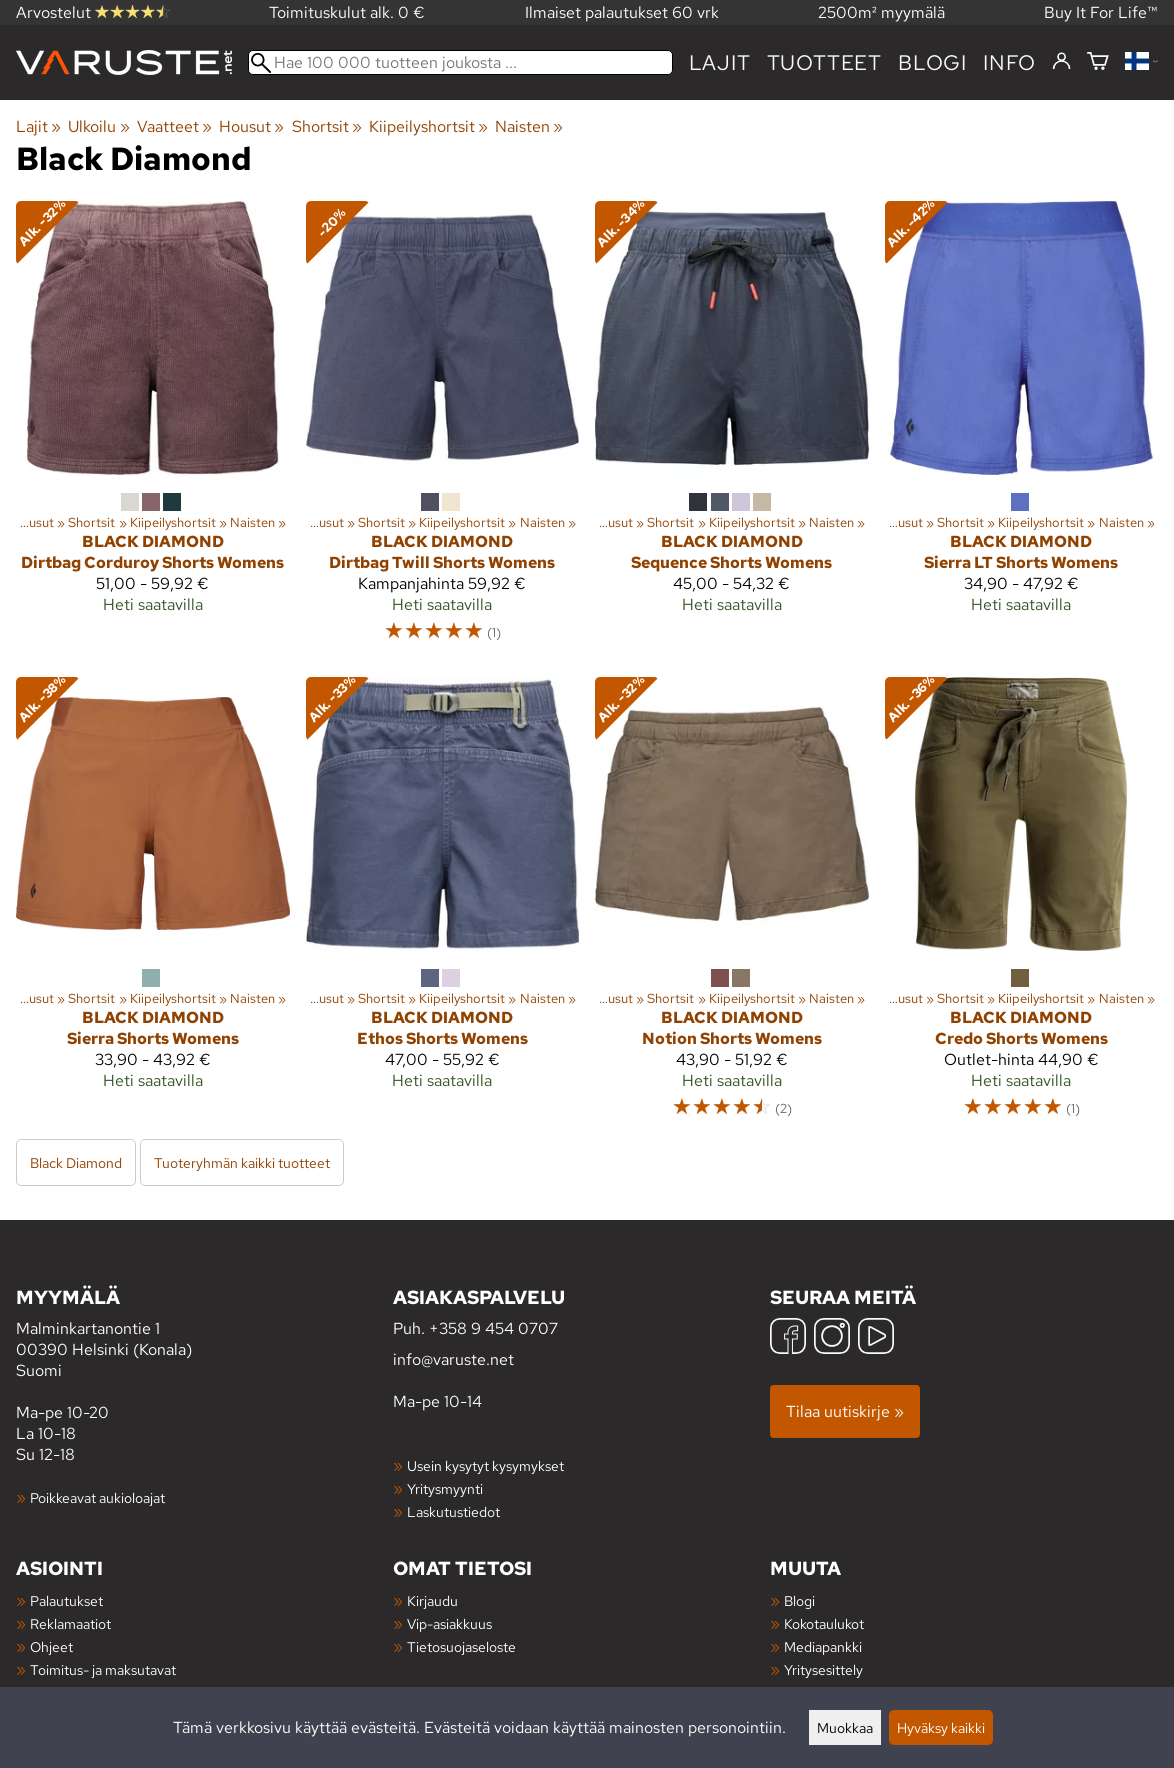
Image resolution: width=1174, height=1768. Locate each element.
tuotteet (824, 62)
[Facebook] (788, 1338)
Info (1009, 62)
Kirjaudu (432, 1600)
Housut (251, 126)
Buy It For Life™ (1101, 12)
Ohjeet (51, 1646)
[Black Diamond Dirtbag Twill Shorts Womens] (443, 431)
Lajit (720, 62)
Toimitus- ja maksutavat (103, 1669)
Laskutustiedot (453, 1511)
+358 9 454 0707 (493, 1328)
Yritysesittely (823, 1669)
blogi (932, 62)
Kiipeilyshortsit (428, 126)
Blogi (799, 1600)
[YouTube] (876, 1338)
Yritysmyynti (445, 1488)
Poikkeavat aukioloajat (97, 1497)
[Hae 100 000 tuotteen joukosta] (460, 62)
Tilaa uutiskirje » (845, 1411)
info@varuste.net (453, 1359)
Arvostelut (93, 12)
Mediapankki (823, 1646)
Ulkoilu (98, 126)
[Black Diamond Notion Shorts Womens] (732, 907)
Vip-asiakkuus (449, 1623)
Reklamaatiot (70, 1623)
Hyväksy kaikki (941, 1727)
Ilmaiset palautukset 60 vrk (622, 12)
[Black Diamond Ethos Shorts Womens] (443, 907)
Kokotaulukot (824, 1623)
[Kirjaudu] (1061, 62)
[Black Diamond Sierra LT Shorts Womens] (1022, 431)
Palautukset (66, 1600)
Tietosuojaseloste (461, 1646)
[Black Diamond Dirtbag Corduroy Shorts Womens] (153, 431)
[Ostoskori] (1098, 62)
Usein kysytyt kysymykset (485, 1465)
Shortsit (327, 126)
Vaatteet (174, 126)
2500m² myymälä (881, 12)
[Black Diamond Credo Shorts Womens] (1022, 907)
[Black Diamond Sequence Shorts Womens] (732, 431)
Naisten (529, 126)
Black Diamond (76, 1162)
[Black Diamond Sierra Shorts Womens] (153, 907)
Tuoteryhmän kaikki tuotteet (242, 1162)
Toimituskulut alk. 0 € (347, 12)
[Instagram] (832, 1338)
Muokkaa (845, 1727)
